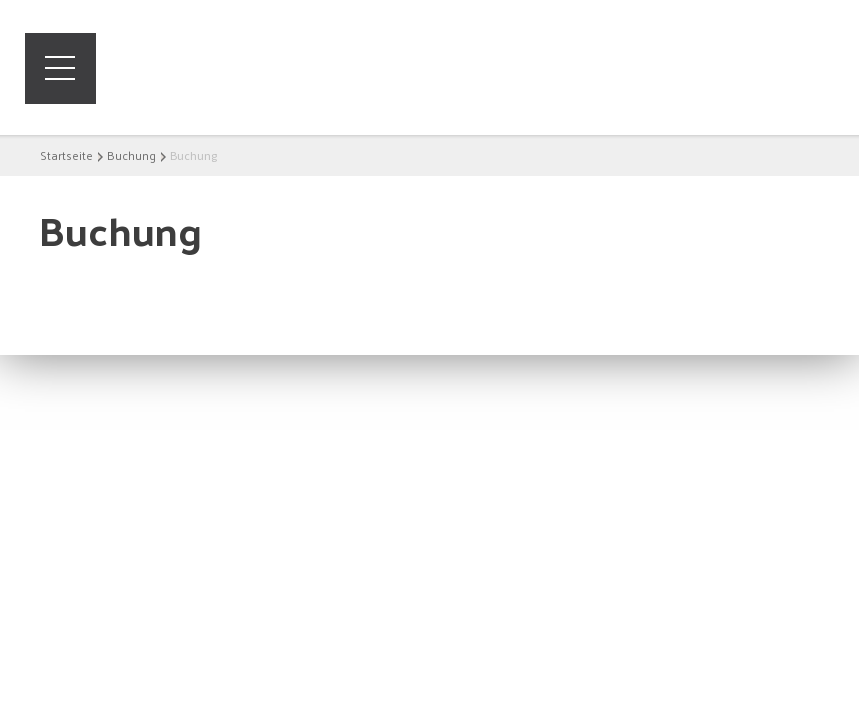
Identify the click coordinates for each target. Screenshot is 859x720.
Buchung (131, 155)
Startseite (66, 155)
